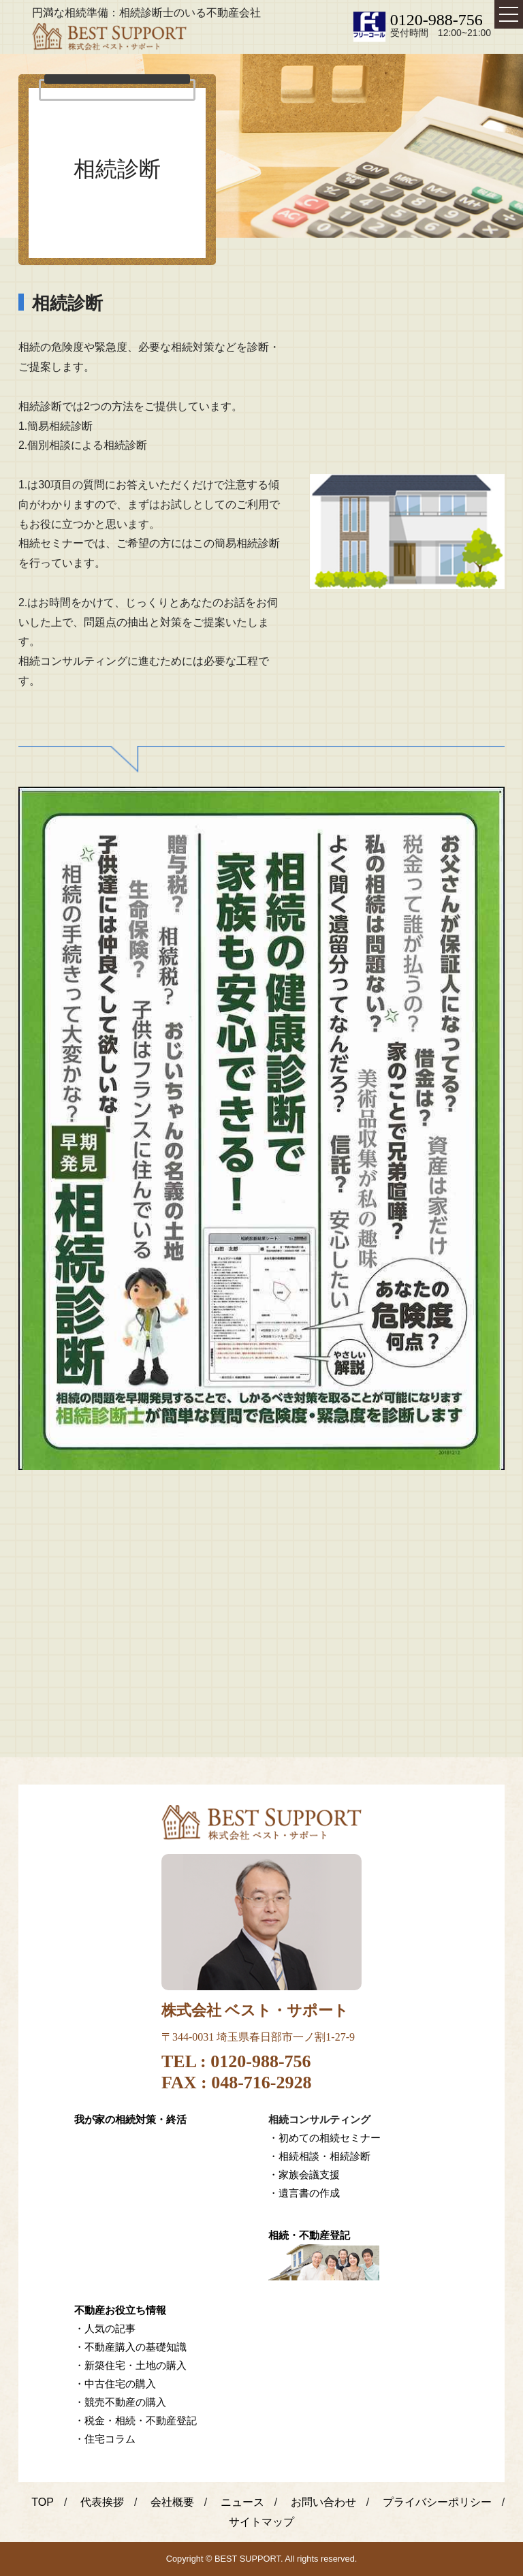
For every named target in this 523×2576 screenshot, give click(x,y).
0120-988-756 (436, 20)
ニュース (242, 2502)
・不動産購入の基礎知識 (130, 2347)
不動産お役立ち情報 (120, 2310)
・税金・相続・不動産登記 (135, 2420)
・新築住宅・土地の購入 (130, 2365)
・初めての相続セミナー (324, 2137)
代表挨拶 (102, 2502)
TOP (42, 2502)
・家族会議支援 (304, 2174)
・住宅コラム (105, 2439)
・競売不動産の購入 (120, 2402)
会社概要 (172, 2502)
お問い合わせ (323, 2502)
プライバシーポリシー (437, 2502)
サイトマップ (261, 2522)
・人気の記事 (105, 2328)
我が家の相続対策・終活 (130, 2119)
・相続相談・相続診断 (319, 2156)
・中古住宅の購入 (115, 2383)
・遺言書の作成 (304, 2193)
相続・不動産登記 (309, 2235)
